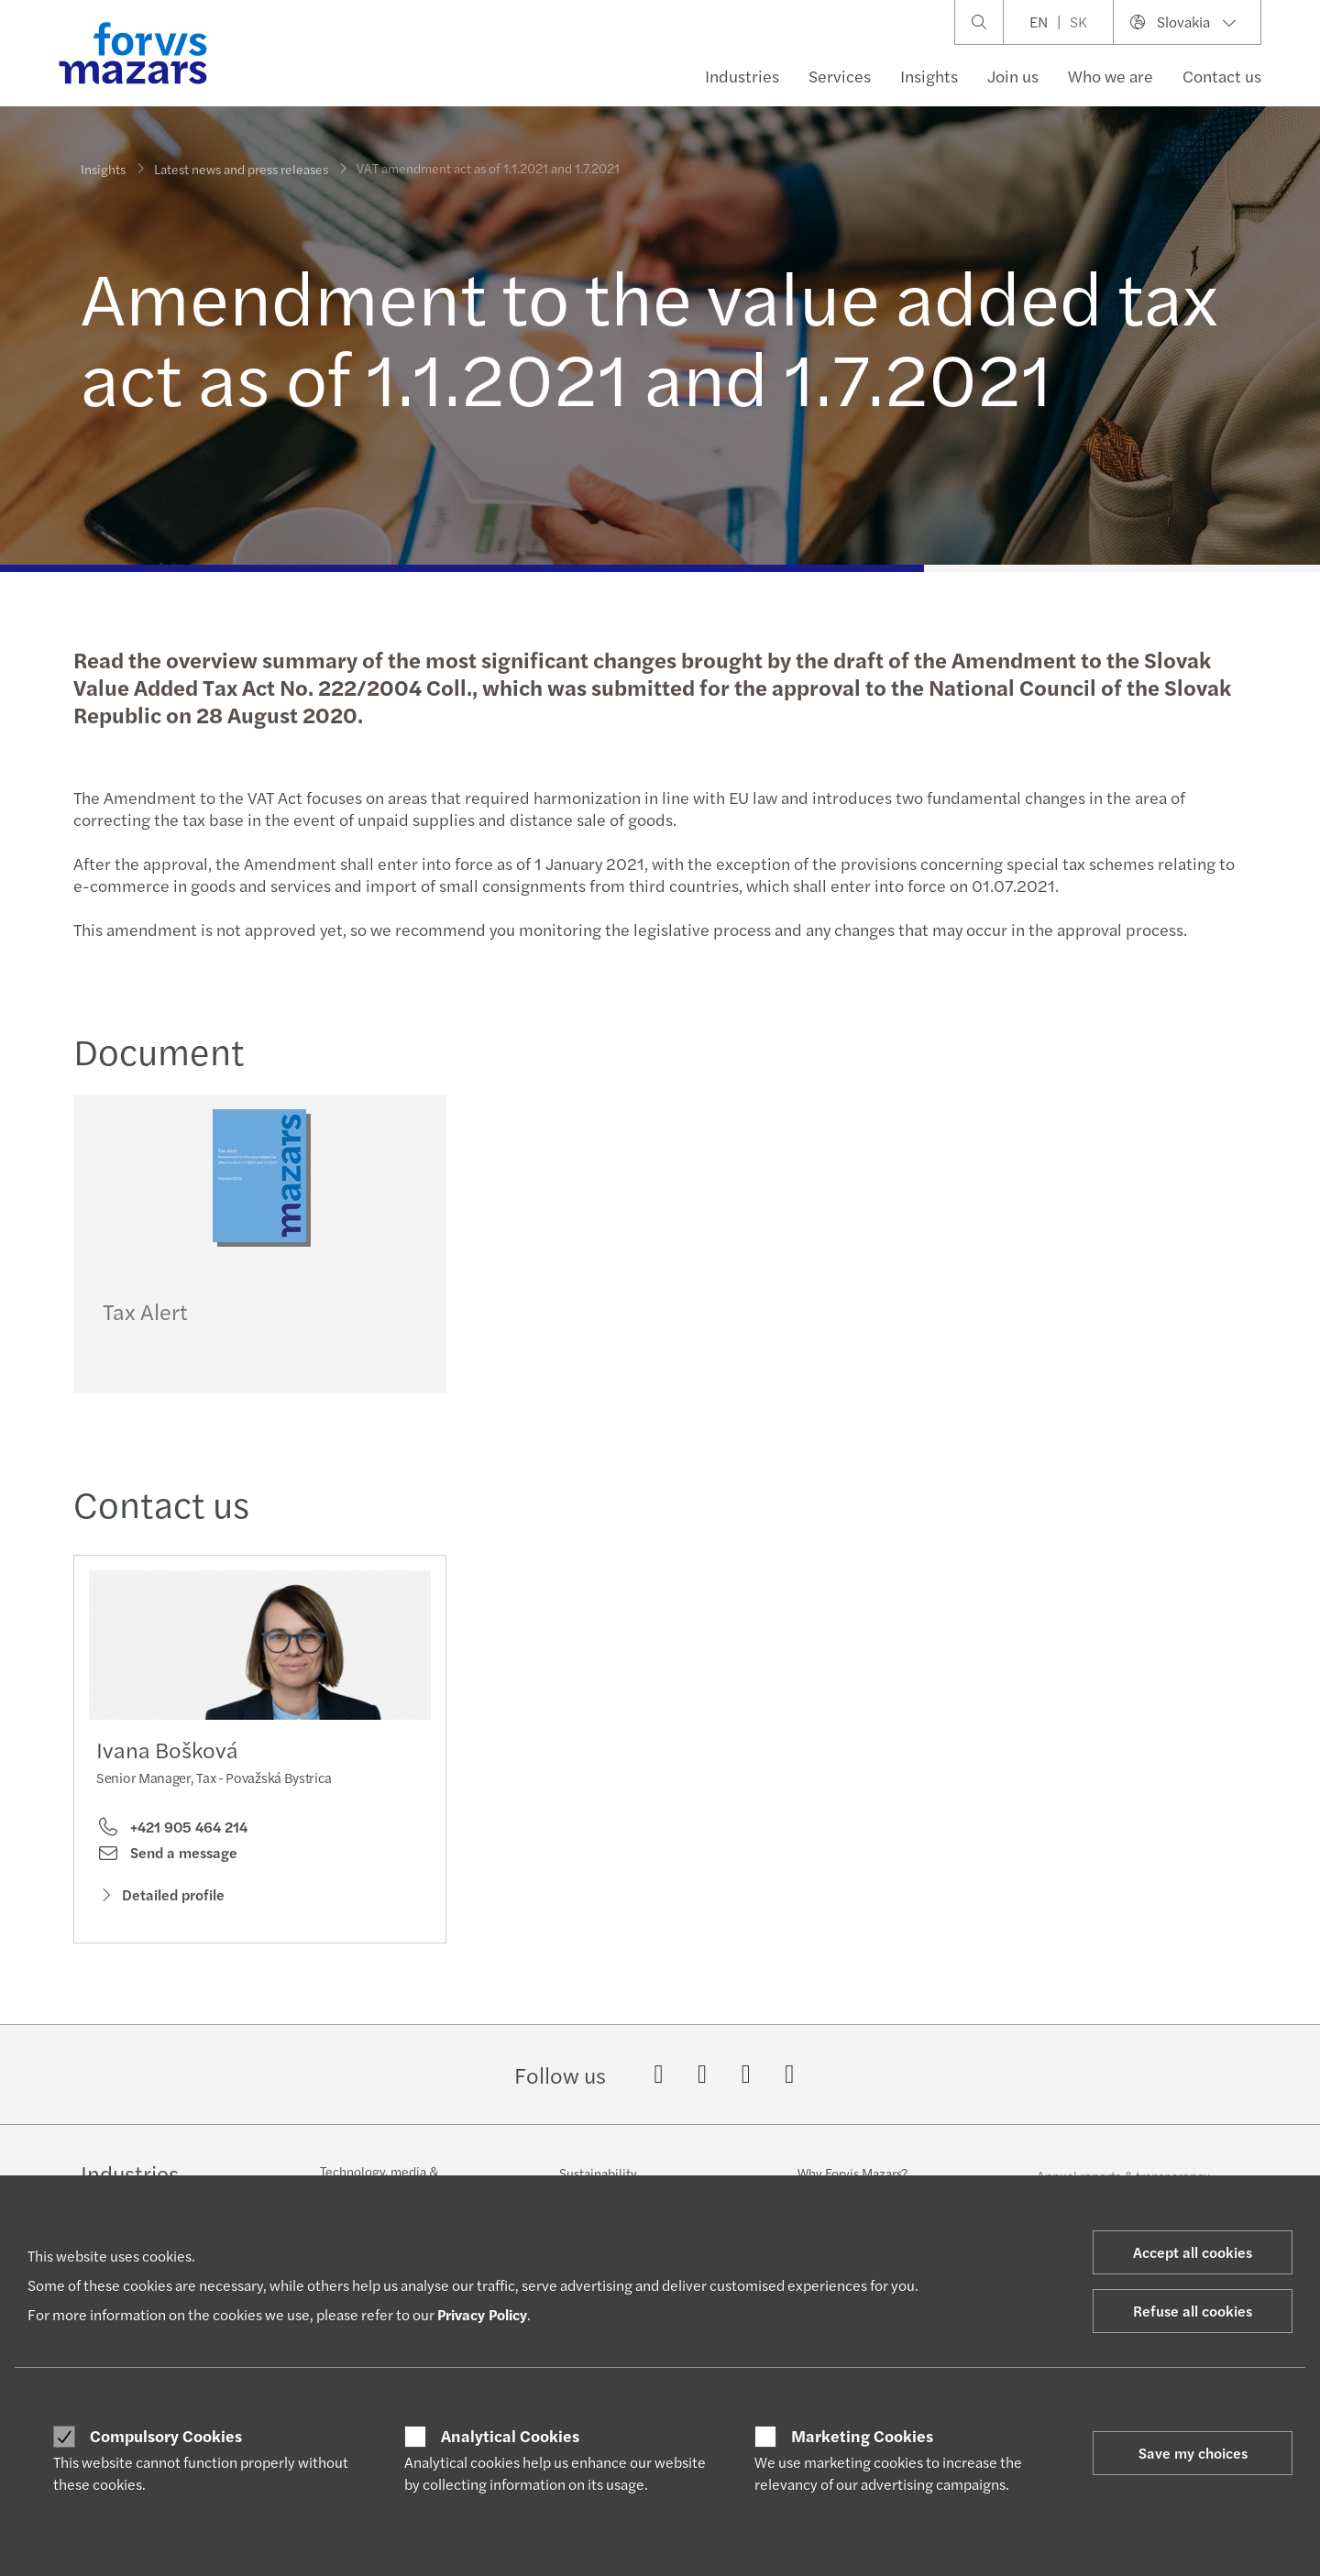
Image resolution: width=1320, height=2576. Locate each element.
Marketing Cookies (862, 2435)
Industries (742, 75)
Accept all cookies (1192, 2251)
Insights (929, 75)
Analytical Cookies (510, 2435)
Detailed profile (160, 1911)
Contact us (1221, 75)
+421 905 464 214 (172, 1844)
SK (1078, 21)
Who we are (1110, 75)
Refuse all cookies (1192, 2310)
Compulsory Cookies (166, 2435)
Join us (1013, 75)
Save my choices (1193, 2452)
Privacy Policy (482, 2314)
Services (839, 75)
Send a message (166, 1870)
